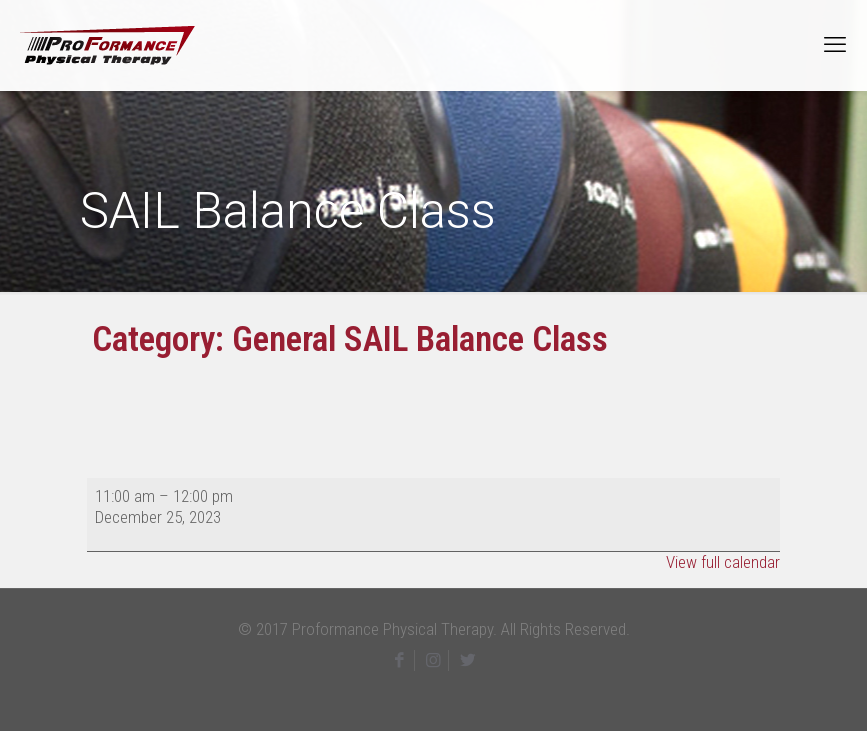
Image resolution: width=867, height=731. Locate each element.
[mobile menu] (835, 45)
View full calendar (723, 562)
